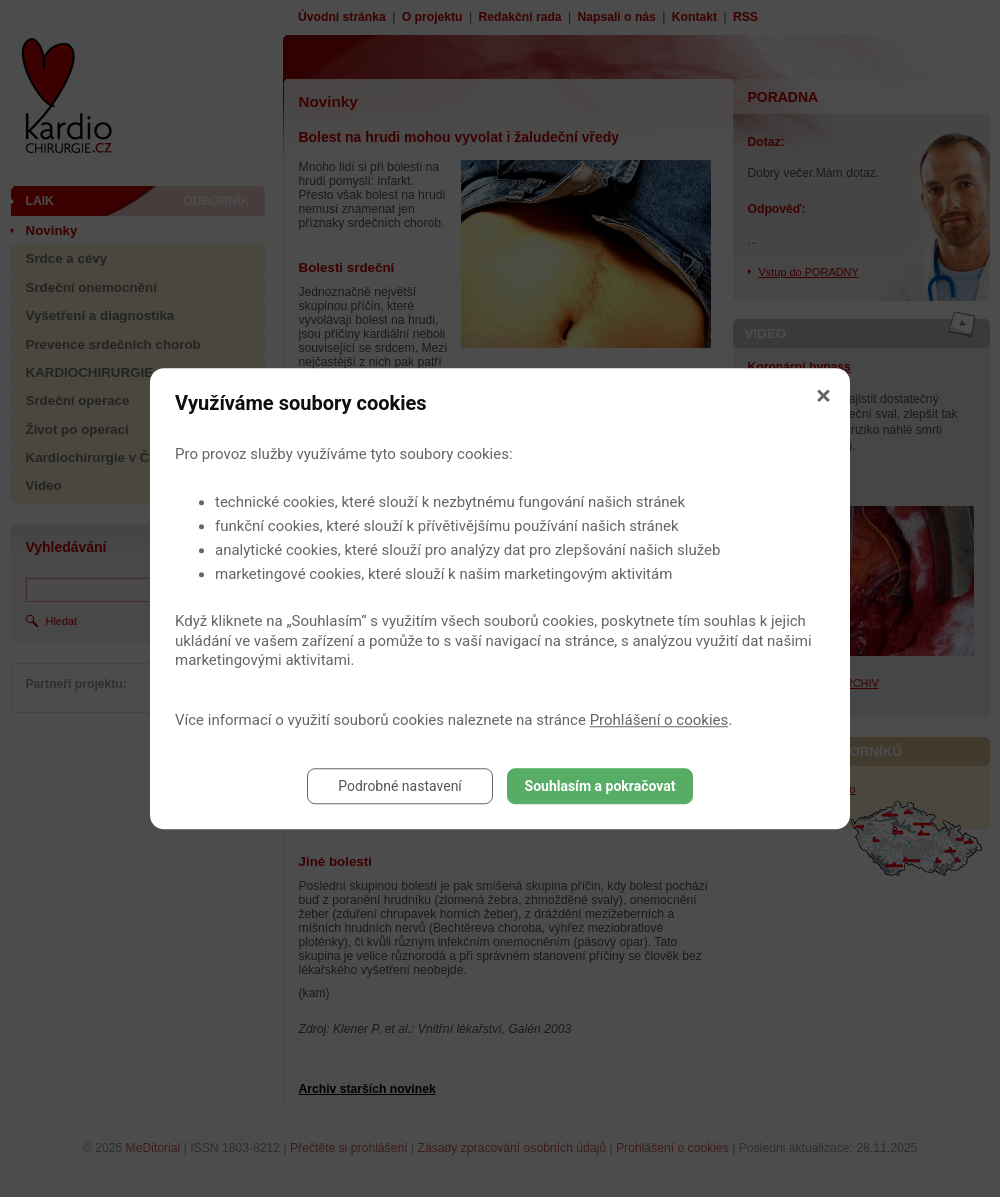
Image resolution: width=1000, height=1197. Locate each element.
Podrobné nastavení (400, 786)
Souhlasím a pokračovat (600, 786)
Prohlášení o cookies (659, 720)
